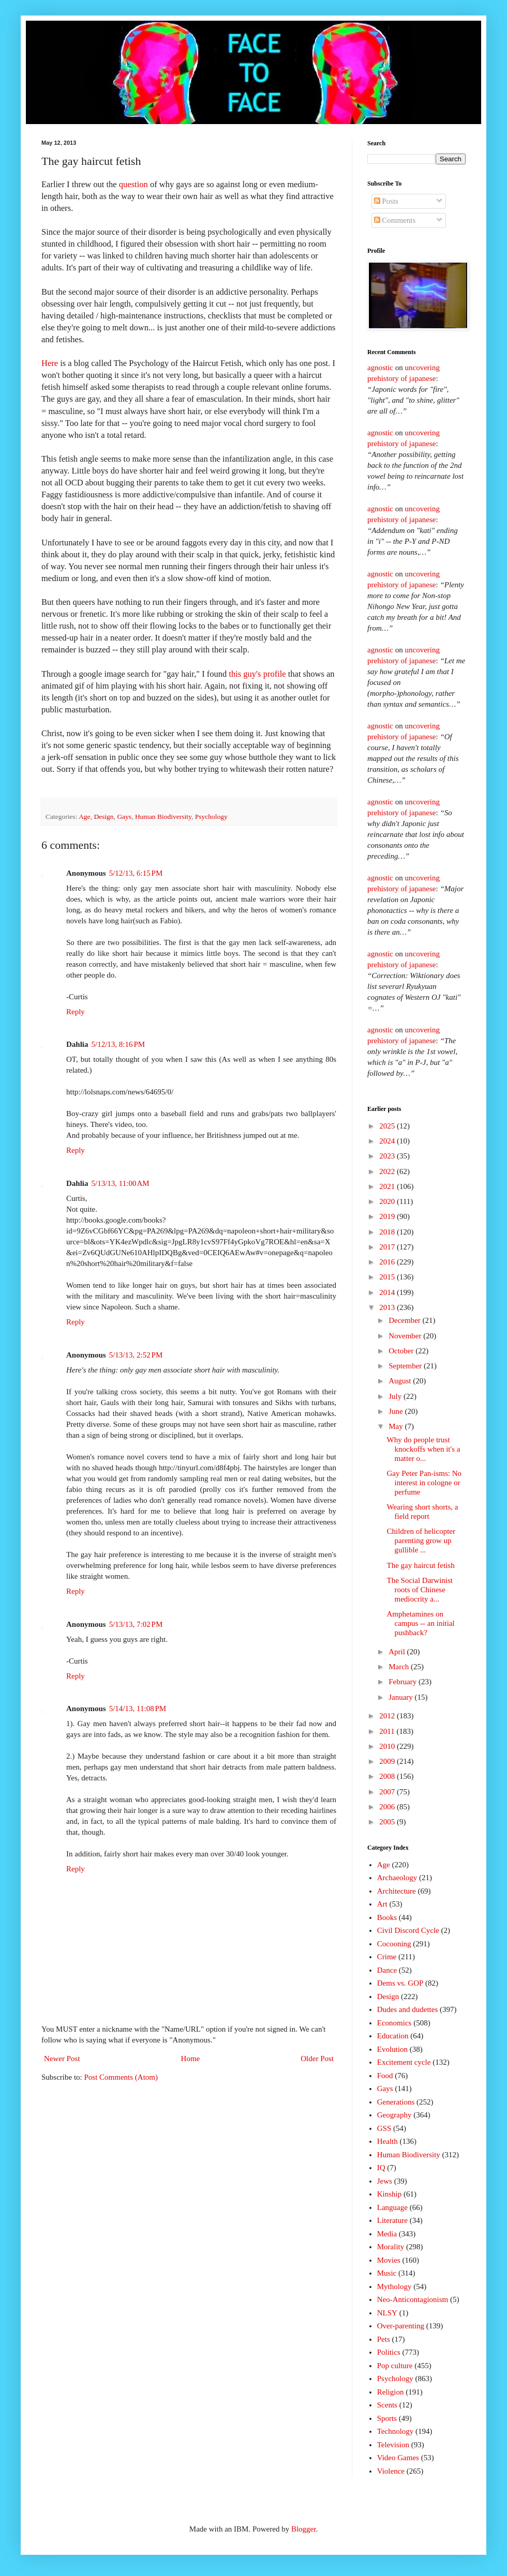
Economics (394, 2023)
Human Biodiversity (163, 816)
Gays (124, 816)
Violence (391, 2471)
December (405, 1320)
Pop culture (395, 2365)
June (397, 1411)
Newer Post (62, 2058)
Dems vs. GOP (400, 1983)
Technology (395, 2431)
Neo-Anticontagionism (412, 2299)
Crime (387, 1957)
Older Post (317, 2058)
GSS (384, 2128)
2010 (388, 1746)
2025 (388, 1126)
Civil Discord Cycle (408, 1930)
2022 (388, 1171)
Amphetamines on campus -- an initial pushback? (421, 1623)
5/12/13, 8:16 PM (118, 1044)
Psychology (211, 816)
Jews (384, 2181)
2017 (388, 1247)
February (404, 1682)
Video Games (398, 2457)
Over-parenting (400, 2326)
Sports (387, 2418)
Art (382, 1904)
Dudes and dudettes (407, 2009)
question (133, 184)
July (396, 1396)
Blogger (303, 2529)
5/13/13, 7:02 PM (136, 1624)
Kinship (389, 2194)
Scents (387, 2405)
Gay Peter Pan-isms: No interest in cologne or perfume (424, 1482)
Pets (383, 2339)
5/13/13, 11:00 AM (121, 1183)
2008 (388, 1776)
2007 (388, 1792)
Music (387, 2273)
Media (387, 2234)
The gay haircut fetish (421, 1565)
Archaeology (397, 1877)
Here (49, 363)
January (401, 1697)
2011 (387, 1731)
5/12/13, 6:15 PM (136, 873)
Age (85, 816)
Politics (388, 2352)
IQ (381, 2167)
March (400, 1667)
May (397, 1426)
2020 (388, 1201)
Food (385, 2075)
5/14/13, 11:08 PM (138, 1708)
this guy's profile (257, 674)
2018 (388, 1232)
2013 (388, 1307)
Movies (388, 2260)
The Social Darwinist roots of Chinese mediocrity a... (420, 1589)
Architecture (396, 1891)
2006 (388, 1807)
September (406, 1366)
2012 (388, 1716)
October (402, 1351)
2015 (388, 1277)
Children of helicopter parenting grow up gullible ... (421, 1540)
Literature (392, 2220)
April (398, 1652)
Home (190, 2058)
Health (387, 2141)
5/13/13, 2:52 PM (136, 1355)
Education (393, 2036)
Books (387, 1917)
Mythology (394, 2286)
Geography (394, 2115)
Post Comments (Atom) (121, 2077)
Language (392, 2207)
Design (103, 816)
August (401, 1381)
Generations (395, 2102)
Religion (390, 2392)
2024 (388, 1141)
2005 (388, 1822)
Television (393, 2445)
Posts (386, 201)
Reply (75, 1012)
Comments (395, 220)
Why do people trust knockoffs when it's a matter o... (423, 1449)
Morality (391, 2247)
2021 (388, 1186)
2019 (388, 1216)
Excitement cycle (404, 2062)
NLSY (387, 2313)
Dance (387, 1970)
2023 (388, 1156)
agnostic (380, 367)
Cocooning (394, 1944)
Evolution (392, 2049)
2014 (388, 1292)
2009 (388, 1761)
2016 (388, 1262)
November (406, 1336)
